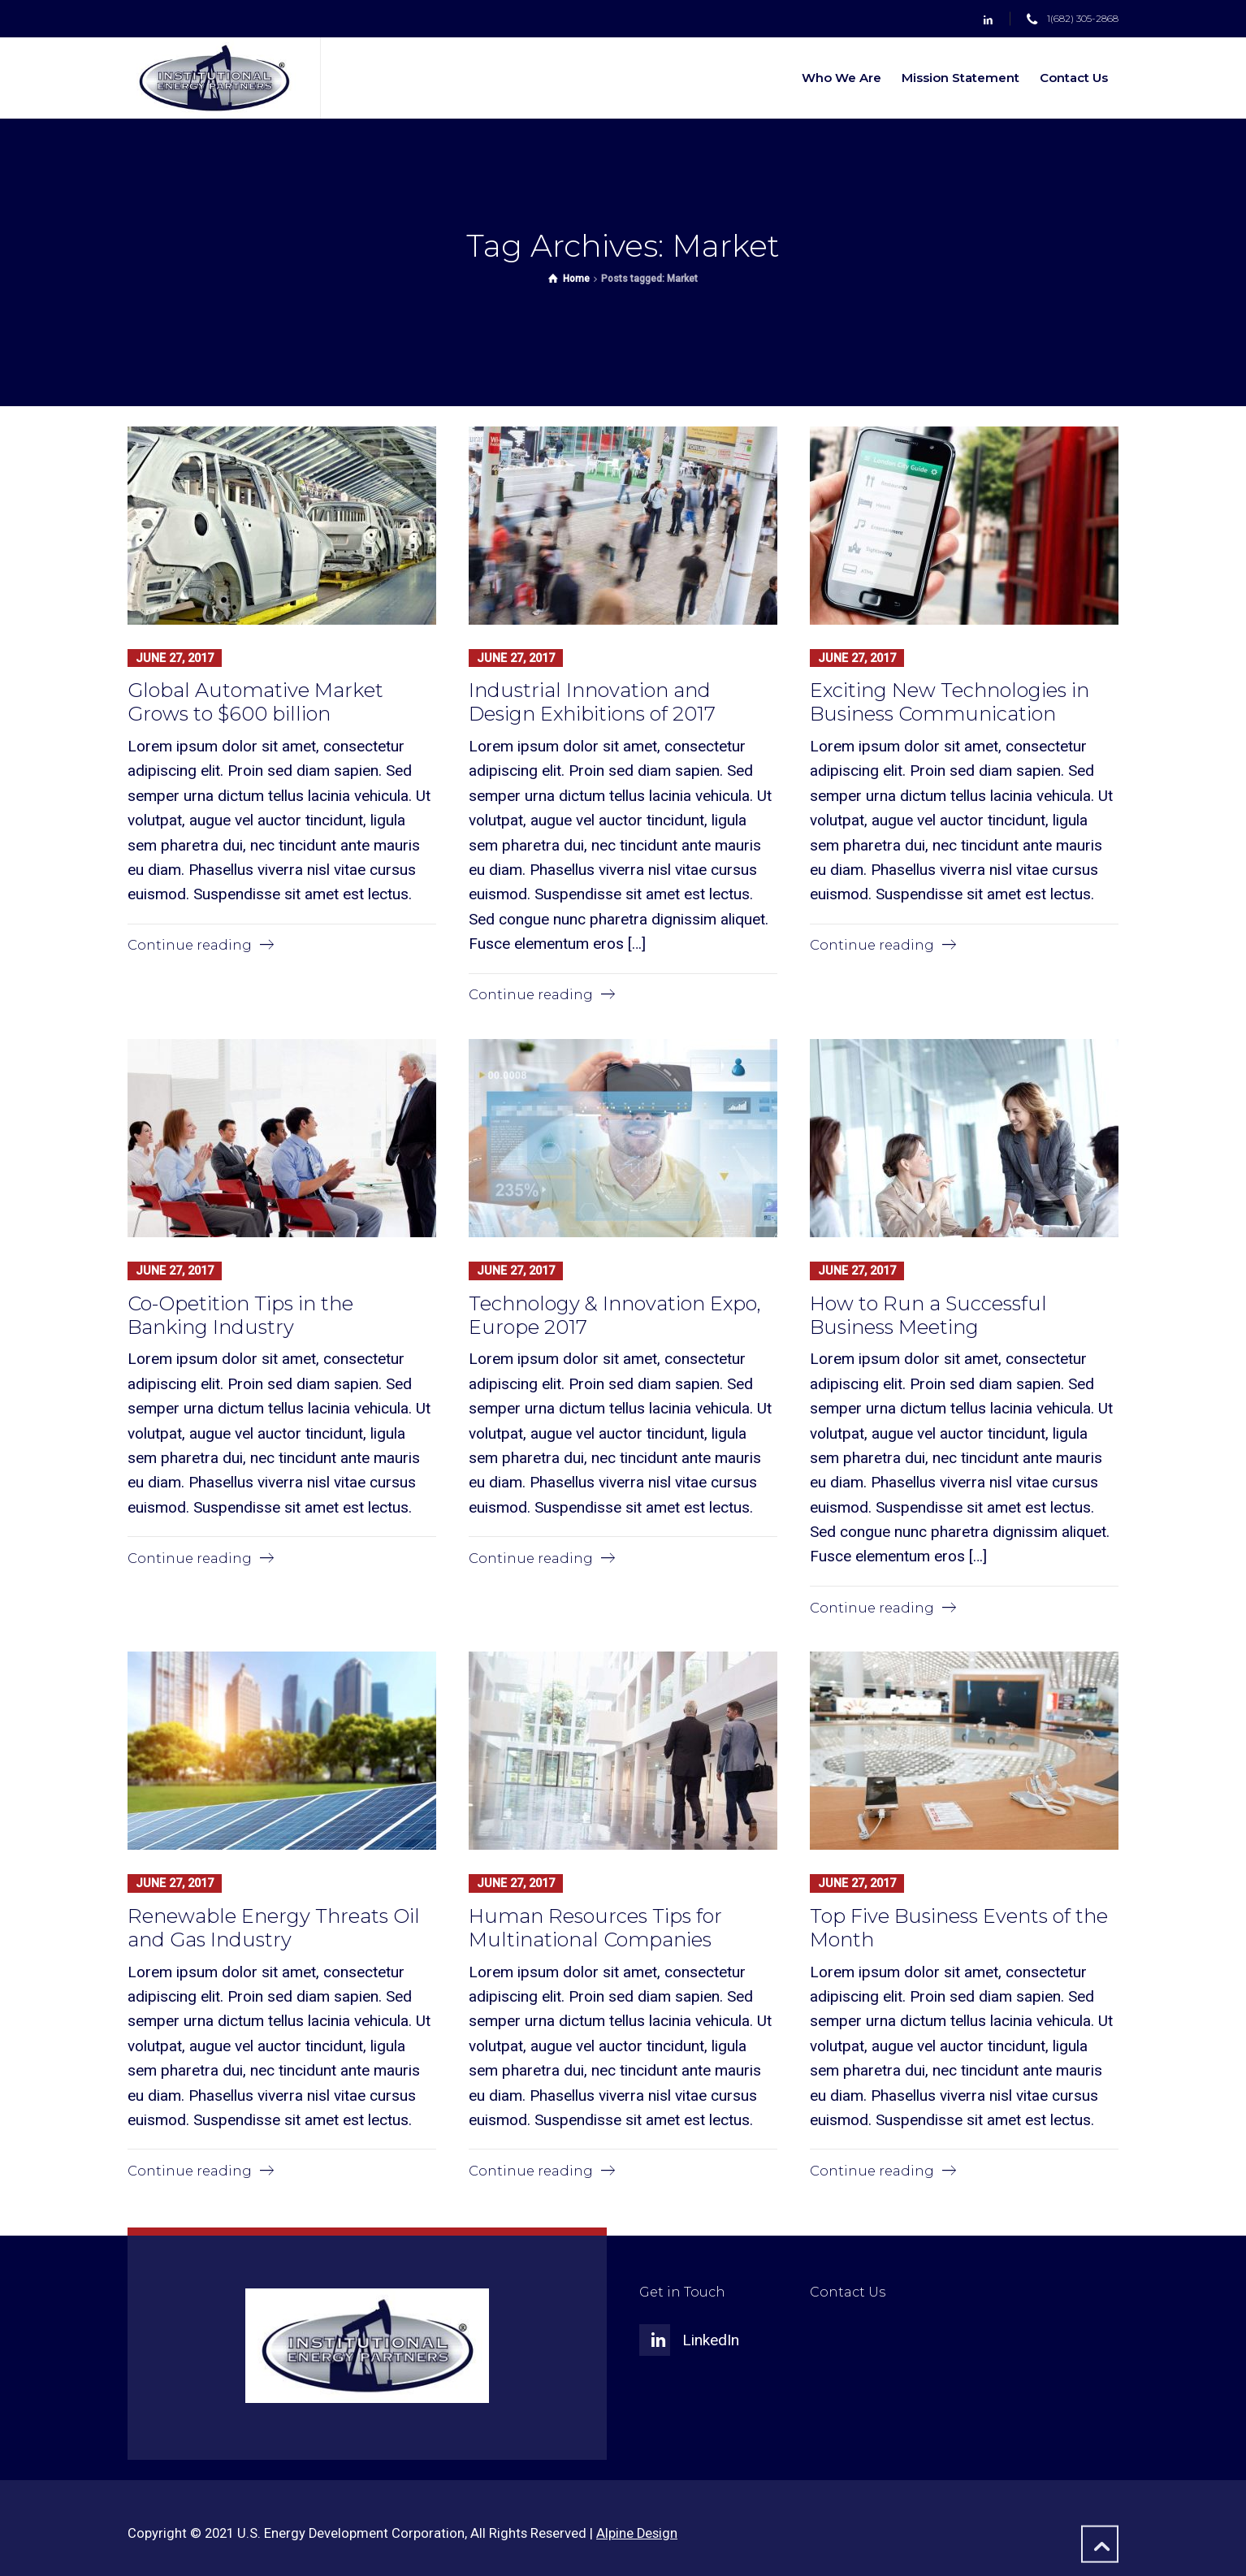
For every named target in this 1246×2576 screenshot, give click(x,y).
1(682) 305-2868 (1082, 19)
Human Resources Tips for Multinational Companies (595, 1926)
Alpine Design (636, 2531)
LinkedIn (710, 2338)
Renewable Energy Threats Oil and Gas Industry (274, 1926)
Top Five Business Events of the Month (959, 1926)
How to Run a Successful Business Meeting (928, 1313)
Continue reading (190, 945)
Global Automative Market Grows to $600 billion (255, 701)
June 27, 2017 (175, 657)
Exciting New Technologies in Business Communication (949, 701)
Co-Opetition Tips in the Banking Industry (240, 1313)
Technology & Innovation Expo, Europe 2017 (615, 1313)
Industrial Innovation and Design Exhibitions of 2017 (592, 701)
